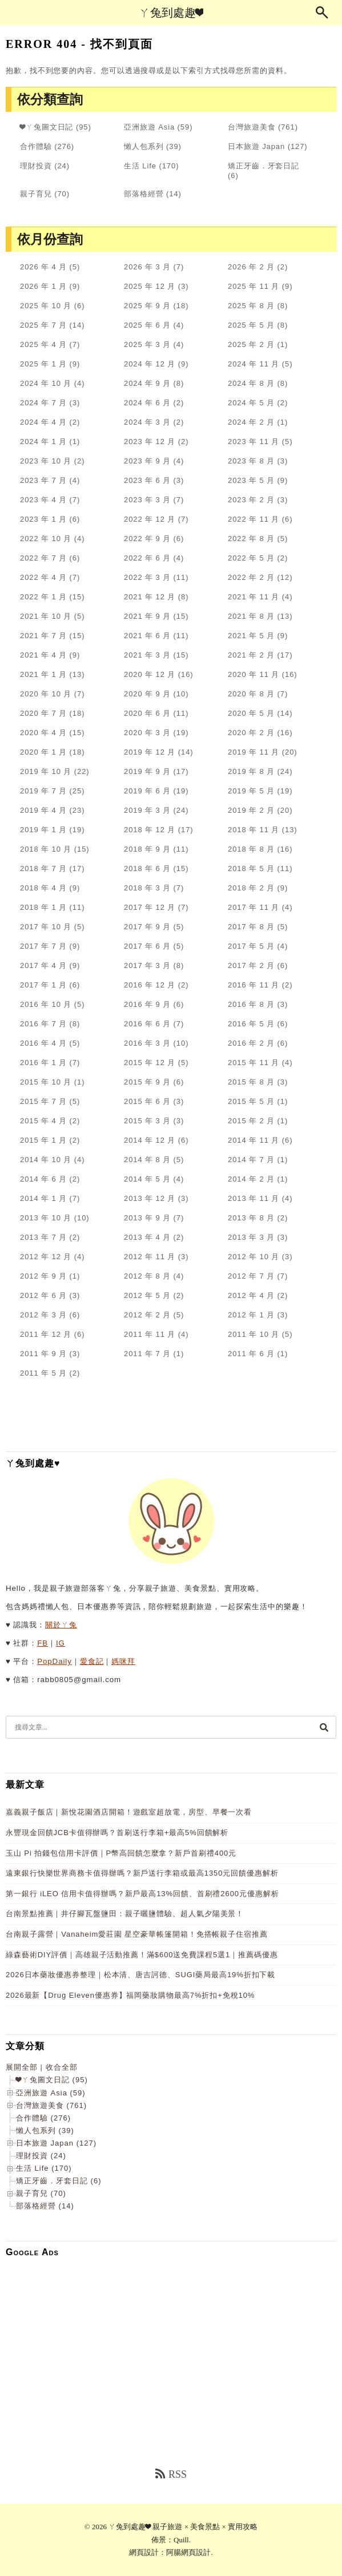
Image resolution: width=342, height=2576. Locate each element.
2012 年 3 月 (43, 1315)
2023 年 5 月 (251, 480)
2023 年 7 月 (43, 480)
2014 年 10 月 (45, 1159)
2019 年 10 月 (45, 771)
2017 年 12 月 (149, 907)
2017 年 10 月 (45, 926)
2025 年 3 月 (147, 344)
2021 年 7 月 (43, 635)
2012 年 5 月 (147, 1295)
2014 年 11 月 (253, 1140)
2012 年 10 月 (253, 1256)
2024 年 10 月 (45, 383)
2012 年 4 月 (251, 1295)
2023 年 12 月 (149, 441)
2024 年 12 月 (149, 364)
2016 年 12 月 (149, 985)
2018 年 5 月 (251, 868)
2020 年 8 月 (251, 694)
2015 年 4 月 (43, 1120)
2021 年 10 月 (45, 616)
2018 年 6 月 (147, 868)
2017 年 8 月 (251, 926)
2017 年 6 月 (147, 946)
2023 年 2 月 (251, 499)
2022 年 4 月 (43, 577)
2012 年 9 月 (43, 1276)
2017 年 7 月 (43, 946)
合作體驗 (36, 146)
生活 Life (140, 166)
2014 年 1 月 (43, 1198)
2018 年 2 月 (251, 888)
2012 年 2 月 (147, 1315)
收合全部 (62, 2067)
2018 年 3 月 (147, 888)
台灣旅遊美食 (251, 127)
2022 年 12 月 (149, 519)
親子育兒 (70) (41, 2193)
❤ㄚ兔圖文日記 (46, 127)
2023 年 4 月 (43, 499)
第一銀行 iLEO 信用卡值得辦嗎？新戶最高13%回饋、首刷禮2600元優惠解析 (142, 1893)
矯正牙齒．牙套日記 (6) (59, 2180)
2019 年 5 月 (251, 791)
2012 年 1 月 (251, 1315)
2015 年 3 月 (147, 1120)
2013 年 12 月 (149, 1198)
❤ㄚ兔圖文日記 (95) (52, 2079)
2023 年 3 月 (147, 499)
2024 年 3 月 (147, 422)
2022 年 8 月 (251, 538)
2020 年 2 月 (251, 732)
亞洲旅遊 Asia (149, 127)
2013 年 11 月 (253, 1198)
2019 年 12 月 (149, 752)
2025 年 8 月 (251, 305)
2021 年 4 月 (43, 655)
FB (42, 1643)
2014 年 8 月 (147, 1159)
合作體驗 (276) (43, 2118)
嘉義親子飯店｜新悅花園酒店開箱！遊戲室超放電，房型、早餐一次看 (129, 1812)
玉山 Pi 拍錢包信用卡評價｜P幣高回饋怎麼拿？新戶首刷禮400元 (121, 1853)
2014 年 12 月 (149, 1140)
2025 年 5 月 (251, 325)
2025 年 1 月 (43, 364)
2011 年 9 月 (43, 1353)
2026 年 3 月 (147, 267)
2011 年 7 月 (147, 1353)
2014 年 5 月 (147, 1179)
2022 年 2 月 (251, 577)
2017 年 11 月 (253, 907)
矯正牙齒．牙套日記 (263, 166)
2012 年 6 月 (43, 1295)
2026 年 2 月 (251, 267)
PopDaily (54, 1661)
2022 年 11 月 (253, 519)
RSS (171, 2474)
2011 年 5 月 (43, 1373)
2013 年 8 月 (251, 1218)
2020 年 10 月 (45, 694)
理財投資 (36, 166)
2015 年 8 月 (251, 1082)
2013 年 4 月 (147, 1237)
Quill (181, 2539)
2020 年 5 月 (251, 713)
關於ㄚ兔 (61, 1624)
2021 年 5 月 (251, 635)
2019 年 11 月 (253, 752)
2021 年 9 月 (147, 616)
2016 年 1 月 (43, 1062)
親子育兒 (36, 194)
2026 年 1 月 (43, 286)
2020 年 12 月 (149, 674)
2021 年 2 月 (251, 655)
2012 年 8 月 (147, 1276)
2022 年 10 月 (45, 538)
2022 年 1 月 (43, 596)
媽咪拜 (123, 1661)
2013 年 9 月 (147, 1218)
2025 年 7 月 (43, 325)
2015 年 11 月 (253, 1062)
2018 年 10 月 (45, 849)
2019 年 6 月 (147, 791)
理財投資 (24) (41, 2155)
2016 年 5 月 (251, 1023)
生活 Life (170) (44, 2168)
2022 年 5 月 (251, 558)
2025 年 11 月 (253, 286)
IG (60, 1643)
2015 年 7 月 (43, 1101)
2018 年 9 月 (147, 849)
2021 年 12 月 (149, 596)
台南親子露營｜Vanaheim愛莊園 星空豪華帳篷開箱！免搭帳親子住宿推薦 (137, 1934)
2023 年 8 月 (251, 461)
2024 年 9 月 (147, 383)
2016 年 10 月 (45, 1004)
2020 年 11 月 (253, 674)
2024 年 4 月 (43, 422)
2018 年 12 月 (149, 829)
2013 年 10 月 (45, 1218)
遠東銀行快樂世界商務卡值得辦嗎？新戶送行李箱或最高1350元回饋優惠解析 (142, 1873)
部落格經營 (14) (45, 2206)
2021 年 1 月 (43, 674)
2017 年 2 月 (251, 965)
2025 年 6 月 (147, 325)
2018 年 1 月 (43, 907)
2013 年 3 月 (251, 1237)
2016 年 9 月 (147, 1004)
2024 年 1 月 (43, 441)
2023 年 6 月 (147, 480)
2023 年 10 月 (45, 461)
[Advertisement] (171, 2346)
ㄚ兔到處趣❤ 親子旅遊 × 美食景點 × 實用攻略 (182, 2526)
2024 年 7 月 (43, 402)
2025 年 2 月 (251, 344)
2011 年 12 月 (45, 1334)
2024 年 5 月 (251, 402)
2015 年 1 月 (43, 1140)
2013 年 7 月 (43, 1237)
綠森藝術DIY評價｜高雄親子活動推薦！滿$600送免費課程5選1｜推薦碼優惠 (142, 1954)
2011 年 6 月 (251, 1353)
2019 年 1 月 (43, 829)
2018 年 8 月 (251, 849)
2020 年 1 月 (43, 752)
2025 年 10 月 (45, 305)
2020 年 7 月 (43, 713)
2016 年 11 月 (253, 985)
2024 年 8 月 (251, 383)
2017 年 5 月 (251, 946)
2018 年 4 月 (43, 888)
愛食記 (92, 1661)
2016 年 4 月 (43, 1043)
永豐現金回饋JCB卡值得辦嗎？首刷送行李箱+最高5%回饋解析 (117, 1832)
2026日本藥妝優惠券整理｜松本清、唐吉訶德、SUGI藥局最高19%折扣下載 (140, 1974)
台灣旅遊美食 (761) (51, 2105)
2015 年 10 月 (45, 1082)
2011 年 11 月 (149, 1334)
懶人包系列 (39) (45, 2130)
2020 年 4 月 (43, 732)
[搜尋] (323, 1727)
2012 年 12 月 (45, 1256)
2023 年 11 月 (253, 441)
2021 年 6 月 (147, 635)
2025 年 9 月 (147, 305)
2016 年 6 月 (147, 1023)
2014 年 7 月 (251, 1159)
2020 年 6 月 (147, 713)
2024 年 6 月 (147, 402)
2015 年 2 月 (251, 1120)
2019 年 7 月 (43, 791)
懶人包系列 (144, 146)
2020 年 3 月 (147, 732)
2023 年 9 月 (147, 461)
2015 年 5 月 (251, 1101)
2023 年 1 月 (43, 519)
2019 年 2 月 (251, 810)
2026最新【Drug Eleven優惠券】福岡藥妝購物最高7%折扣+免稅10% (130, 1995)
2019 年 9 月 (147, 771)
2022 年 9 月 (147, 538)
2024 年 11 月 (253, 364)
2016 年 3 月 (147, 1043)
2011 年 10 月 (253, 1334)
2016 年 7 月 (43, 1023)
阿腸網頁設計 (188, 2552)
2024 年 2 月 (251, 422)
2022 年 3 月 (147, 577)
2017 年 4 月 (43, 965)
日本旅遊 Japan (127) (56, 2143)
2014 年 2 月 (251, 1179)
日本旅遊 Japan (256, 146)
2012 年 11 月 (149, 1256)
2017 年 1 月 (43, 985)
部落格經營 (144, 194)
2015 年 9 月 (147, 1082)
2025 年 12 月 (149, 286)
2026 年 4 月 (43, 267)
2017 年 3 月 (147, 965)
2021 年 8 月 (251, 616)
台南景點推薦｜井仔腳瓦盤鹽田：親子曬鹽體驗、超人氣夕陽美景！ (125, 1913)
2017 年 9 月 (147, 926)
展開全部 (22, 2067)
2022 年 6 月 (147, 558)
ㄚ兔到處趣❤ (171, 12)
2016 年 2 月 (251, 1043)
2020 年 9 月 (147, 694)
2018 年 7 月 (43, 868)
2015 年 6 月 (147, 1101)
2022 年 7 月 (43, 558)
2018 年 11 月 (253, 829)
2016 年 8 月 (251, 1004)
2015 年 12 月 (149, 1062)
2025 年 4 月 (43, 344)
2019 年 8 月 (251, 771)
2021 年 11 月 (253, 596)
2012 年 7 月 (251, 1276)
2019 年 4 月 (43, 810)
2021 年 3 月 (147, 655)
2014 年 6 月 (43, 1179)
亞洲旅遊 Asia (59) (51, 2093)
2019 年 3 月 (147, 810)
